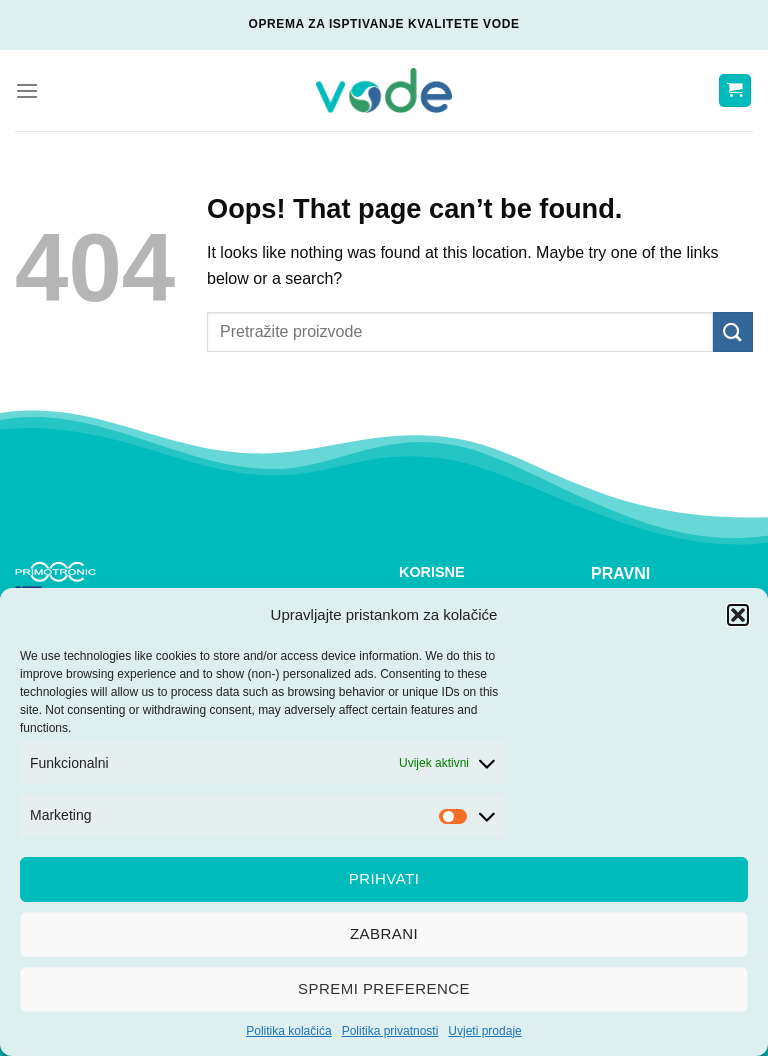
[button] (738, 615)
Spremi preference (384, 988)
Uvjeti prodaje (484, 1031)
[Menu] (27, 90)
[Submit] (733, 331)
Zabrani (384, 933)
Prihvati (384, 878)
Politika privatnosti (390, 1031)
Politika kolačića (288, 1031)
